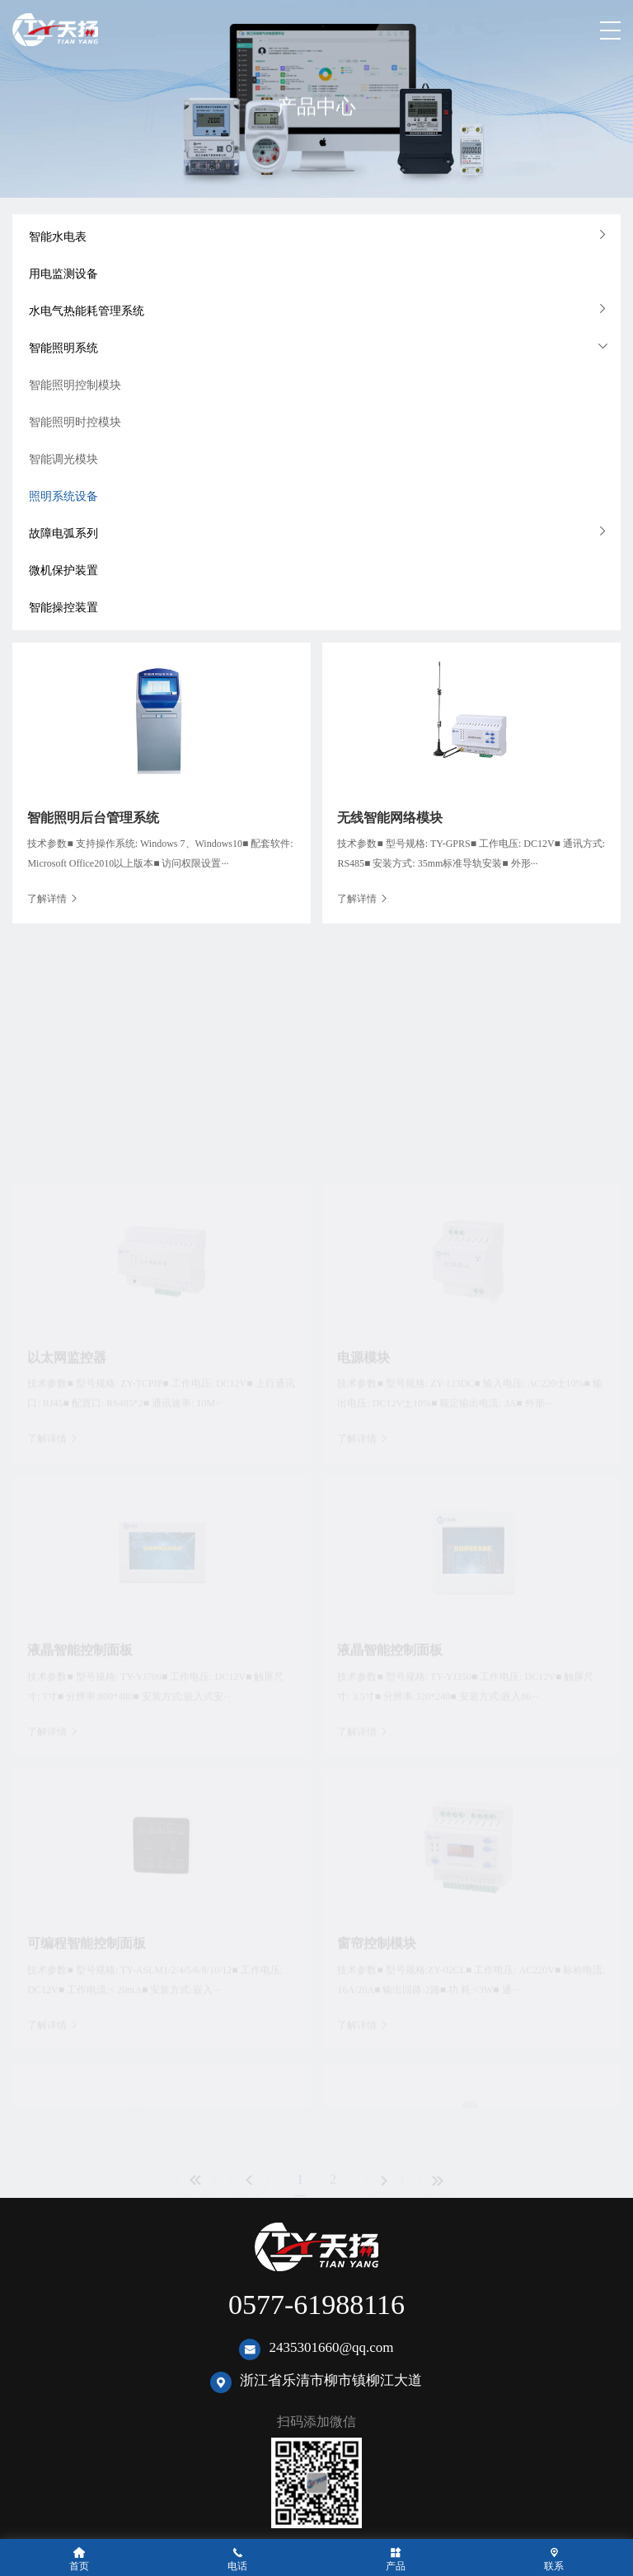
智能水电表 (58, 237)
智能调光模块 (63, 459)
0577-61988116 (316, 2304)
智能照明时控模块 (75, 422)
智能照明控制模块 (75, 385)
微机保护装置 (63, 570)
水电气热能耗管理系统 (86, 311)
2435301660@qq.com (331, 2347)
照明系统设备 (63, 496)
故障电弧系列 (63, 533)
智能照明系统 (63, 348)
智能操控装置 (63, 607)
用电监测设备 (63, 274)
